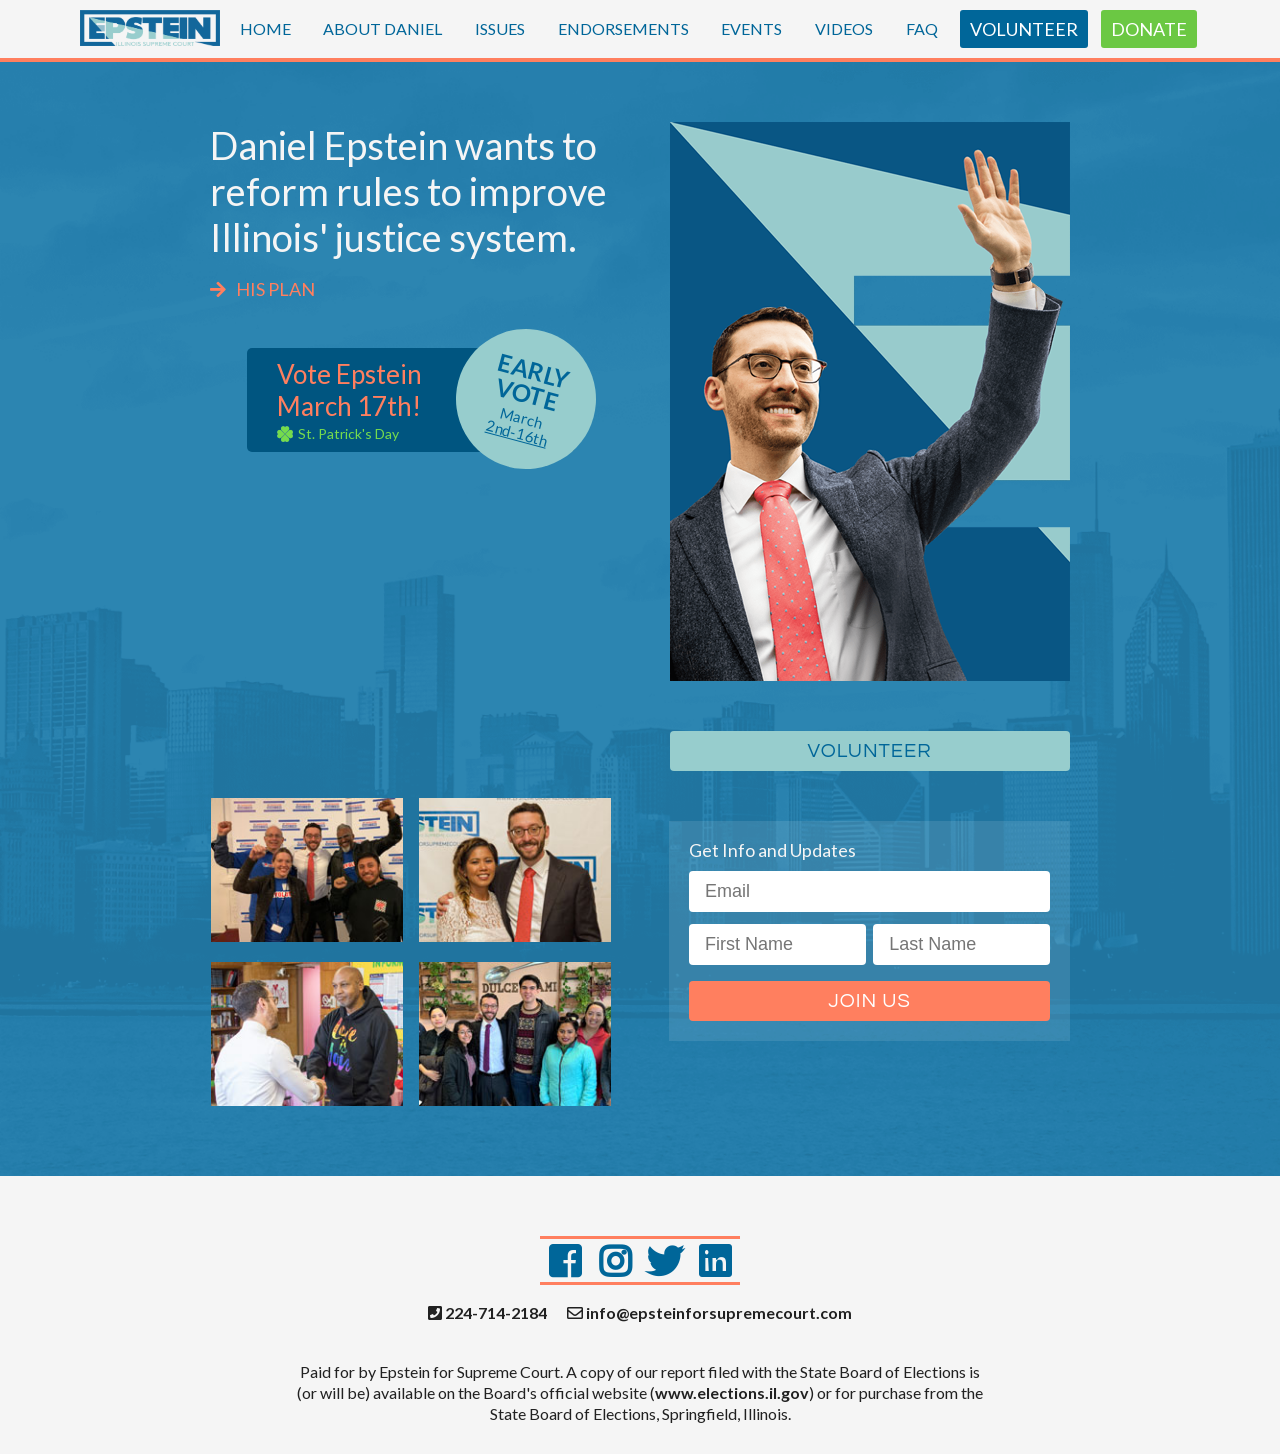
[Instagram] (615, 1260)
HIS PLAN (262, 289)
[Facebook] (565, 1260)
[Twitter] (665, 1260)
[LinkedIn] (715, 1260)
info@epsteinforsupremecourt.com (709, 1313)
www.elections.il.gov (732, 1392)
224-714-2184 (487, 1313)
